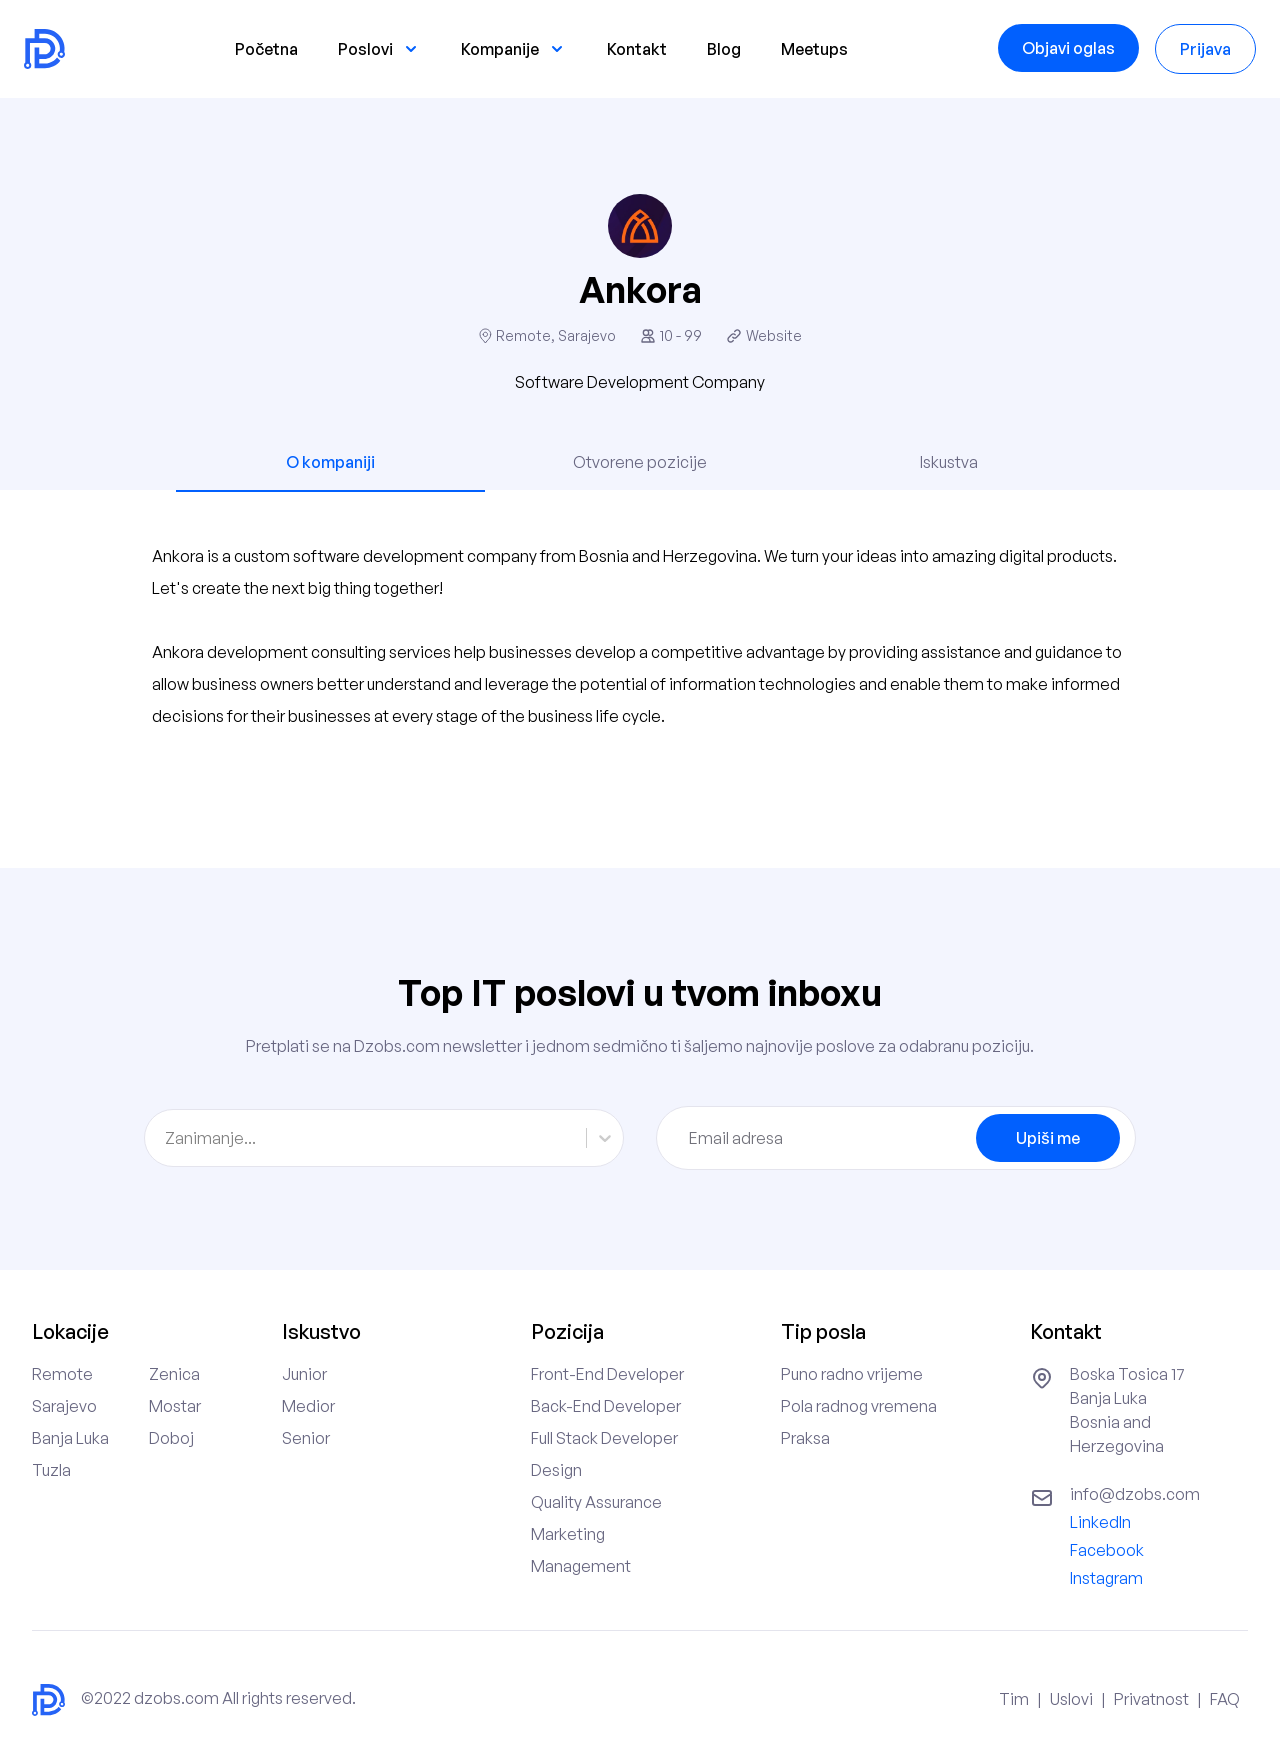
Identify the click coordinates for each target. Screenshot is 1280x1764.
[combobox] (166, 1138)
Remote (62, 1374)
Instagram (1106, 1578)
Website (774, 335)
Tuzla (51, 1470)
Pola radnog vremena (859, 1406)
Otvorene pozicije (640, 462)
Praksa (805, 1438)
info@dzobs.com (1135, 1494)
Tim (1014, 1699)
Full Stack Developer (604, 1438)
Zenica (174, 1374)
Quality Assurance (596, 1502)
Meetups (814, 49)
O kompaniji (330, 462)
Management (581, 1566)
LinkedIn (1100, 1522)
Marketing (568, 1534)
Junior (304, 1374)
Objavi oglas (1068, 48)
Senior (306, 1438)
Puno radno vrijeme (852, 1374)
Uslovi (1071, 1699)
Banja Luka (70, 1438)
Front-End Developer (607, 1374)
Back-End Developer (606, 1406)
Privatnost (1151, 1699)
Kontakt (637, 49)
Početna (266, 49)
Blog (724, 49)
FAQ (1225, 1699)
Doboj (171, 1438)
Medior (308, 1406)
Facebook (1107, 1550)
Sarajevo (64, 1406)
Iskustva (949, 462)
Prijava (1205, 49)
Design (556, 1470)
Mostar (175, 1406)
